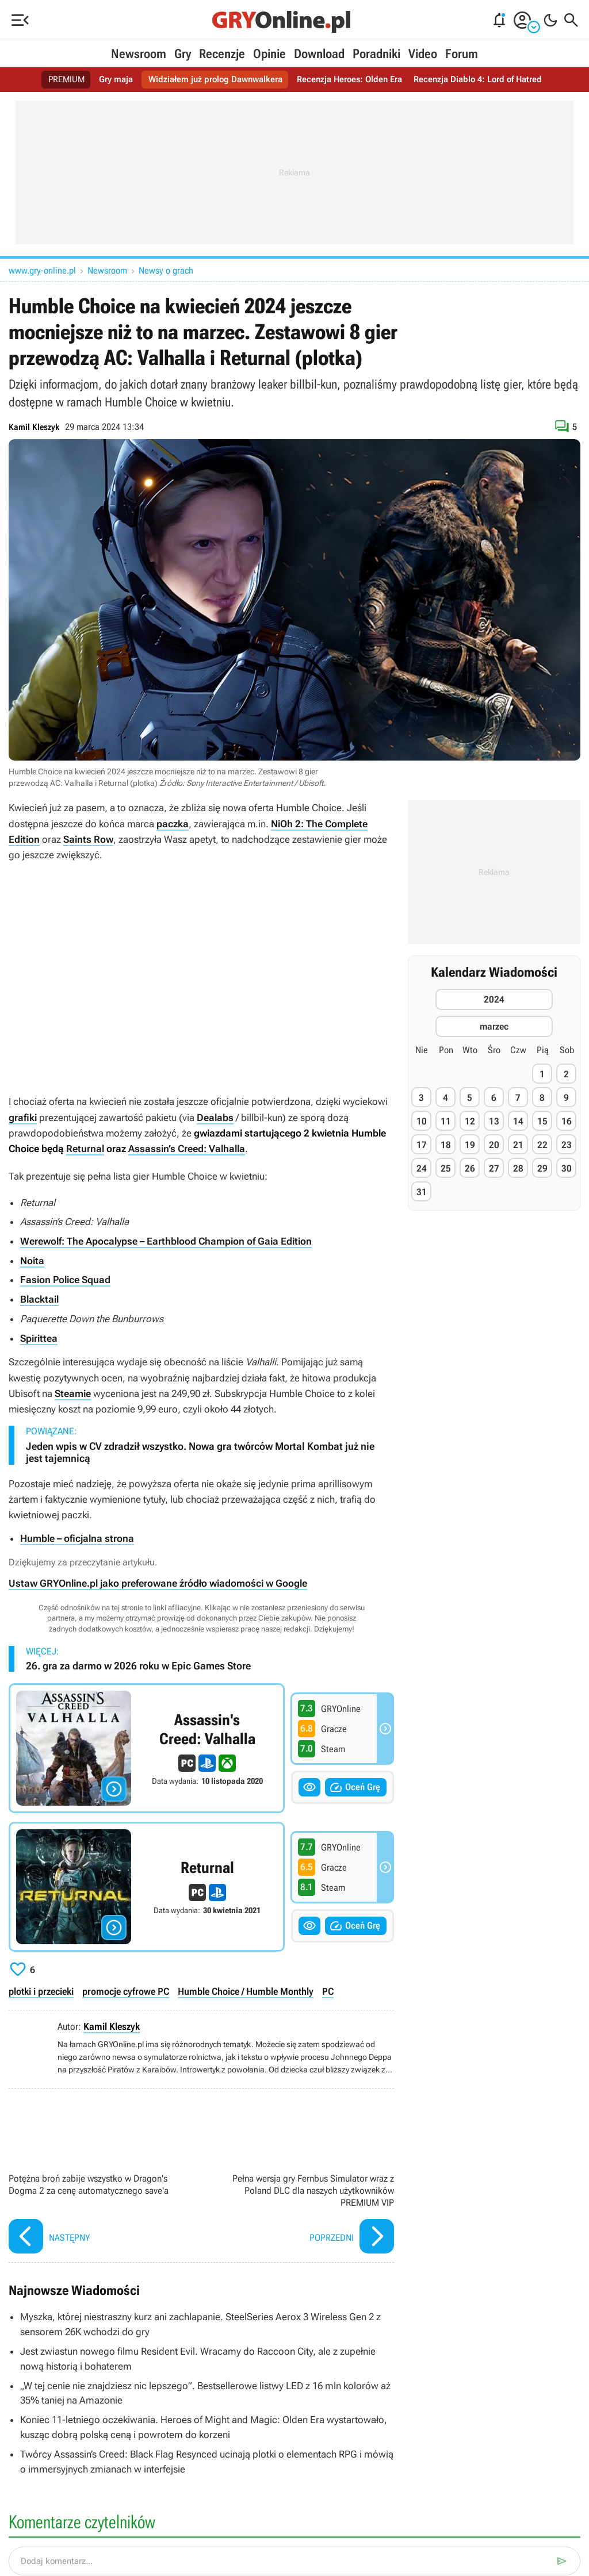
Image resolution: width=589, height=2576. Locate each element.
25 (446, 1168)
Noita (32, 1259)
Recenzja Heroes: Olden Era (351, 79)
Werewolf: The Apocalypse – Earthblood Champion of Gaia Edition (166, 1240)
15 (542, 1121)
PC (326, 1989)
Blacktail (39, 1298)
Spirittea (39, 1336)
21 (518, 1144)
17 (421, 1144)
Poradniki (376, 54)
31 (421, 1192)
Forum (461, 54)
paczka (172, 824)
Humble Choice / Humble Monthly (244, 1989)
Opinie (269, 54)
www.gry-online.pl (42, 270)
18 (446, 1144)
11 (446, 1121)
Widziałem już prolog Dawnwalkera (211, 79)
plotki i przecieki (41, 1989)
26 (470, 1168)
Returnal (85, 1148)
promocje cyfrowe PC (125, 1989)
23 (566, 1144)
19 (470, 1144)
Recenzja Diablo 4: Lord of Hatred (486, 79)
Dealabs (215, 1117)
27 (494, 1168)
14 (518, 1121)
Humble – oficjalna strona (77, 1537)
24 (421, 1168)
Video (422, 54)
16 (566, 1121)
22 (542, 1144)
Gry (182, 54)
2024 (494, 999)
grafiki (23, 1117)
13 (494, 1121)
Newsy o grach (166, 270)
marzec (494, 1026)
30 (566, 1168)
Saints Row (88, 839)
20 (494, 1144)
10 (421, 1121)
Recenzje (222, 54)
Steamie (73, 1392)
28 (518, 1168)
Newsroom (138, 54)
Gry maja (107, 79)
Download (319, 54)
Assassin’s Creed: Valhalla (186, 1148)
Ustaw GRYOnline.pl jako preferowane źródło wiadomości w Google (158, 1581)
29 (542, 1168)
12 (470, 1121)
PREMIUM (56, 79)
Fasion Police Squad (65, 1279)
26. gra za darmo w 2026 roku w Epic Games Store (138, 1664)
